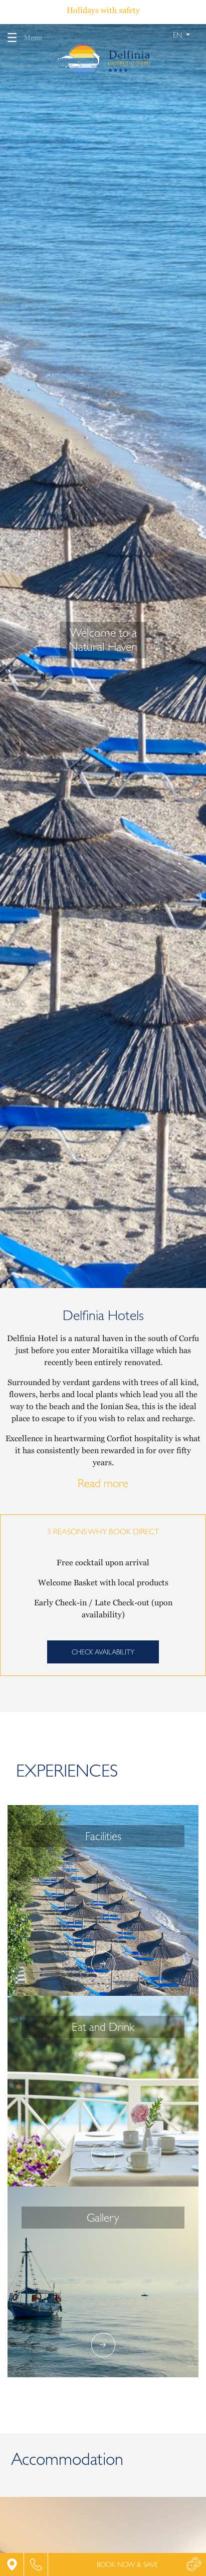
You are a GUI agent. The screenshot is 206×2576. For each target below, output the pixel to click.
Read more (103, 1483)
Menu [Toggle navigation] (21, 38)
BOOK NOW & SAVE (127, 2564)
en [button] (178, 35)
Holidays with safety (103, 10)
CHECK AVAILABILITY (103, 1652)
